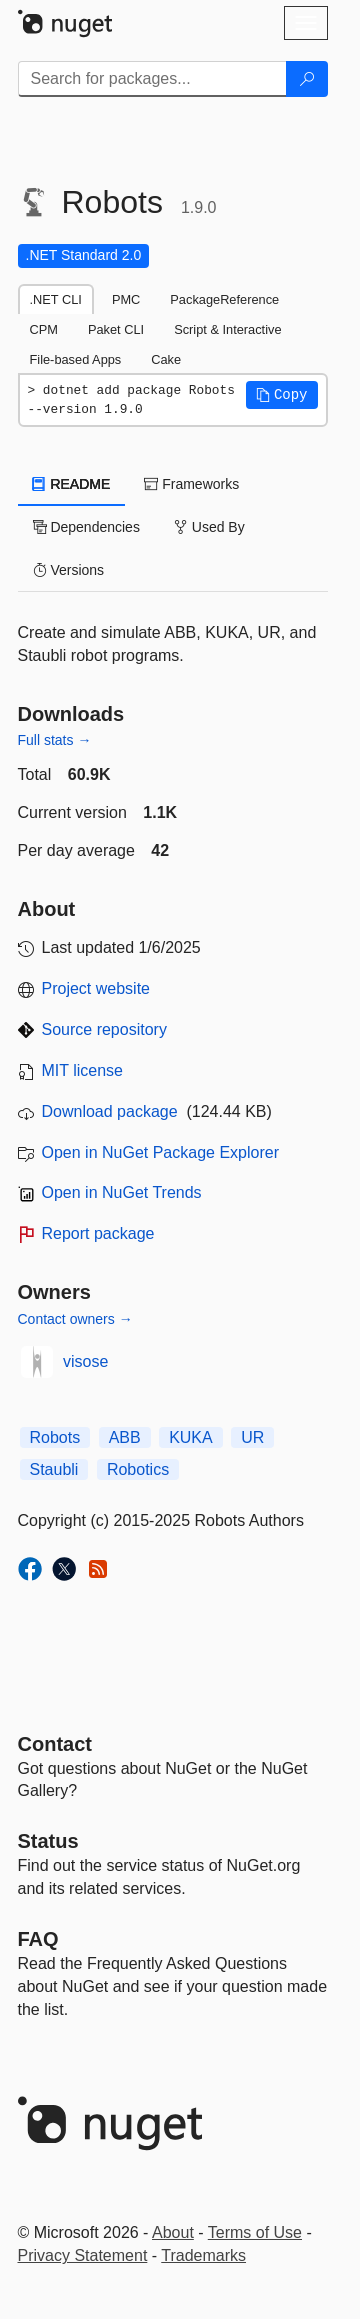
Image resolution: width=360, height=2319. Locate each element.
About (173, 2232)
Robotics (138, 1469)
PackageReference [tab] (224, 299)
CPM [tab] (44, 329)
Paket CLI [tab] (116, 329)
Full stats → (55, 740)
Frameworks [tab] (191, 484)
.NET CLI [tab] (56, 299)
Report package (98, 1233)
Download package (110, 1111)
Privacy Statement (83, 2255)
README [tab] (72, 484)
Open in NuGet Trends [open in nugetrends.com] (122, 1192)
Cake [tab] (166, 359)
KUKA (191, 1437)
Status (48, 1841)
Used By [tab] (209, 527)
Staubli (54, 1469)
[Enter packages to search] (152, 79)
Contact (55, 1744)
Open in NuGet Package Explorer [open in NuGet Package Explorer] (160, 1152)
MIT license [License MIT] (83, 1070)
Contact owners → (75, 1319)
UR (252, 1437)
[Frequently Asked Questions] (38, 1939)
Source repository (104, 1029)
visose (85, 1361)
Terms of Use (255, 2232)
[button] (282, 395)
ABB (125, 1437)
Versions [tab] (69, 570)
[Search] (307, 79)
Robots (55, 1437)
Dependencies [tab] (86, 527)
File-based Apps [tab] (76, 359)
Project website (96, 988)
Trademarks (203, 2255)
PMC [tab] (126, 299)
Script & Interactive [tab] (227, 329)
